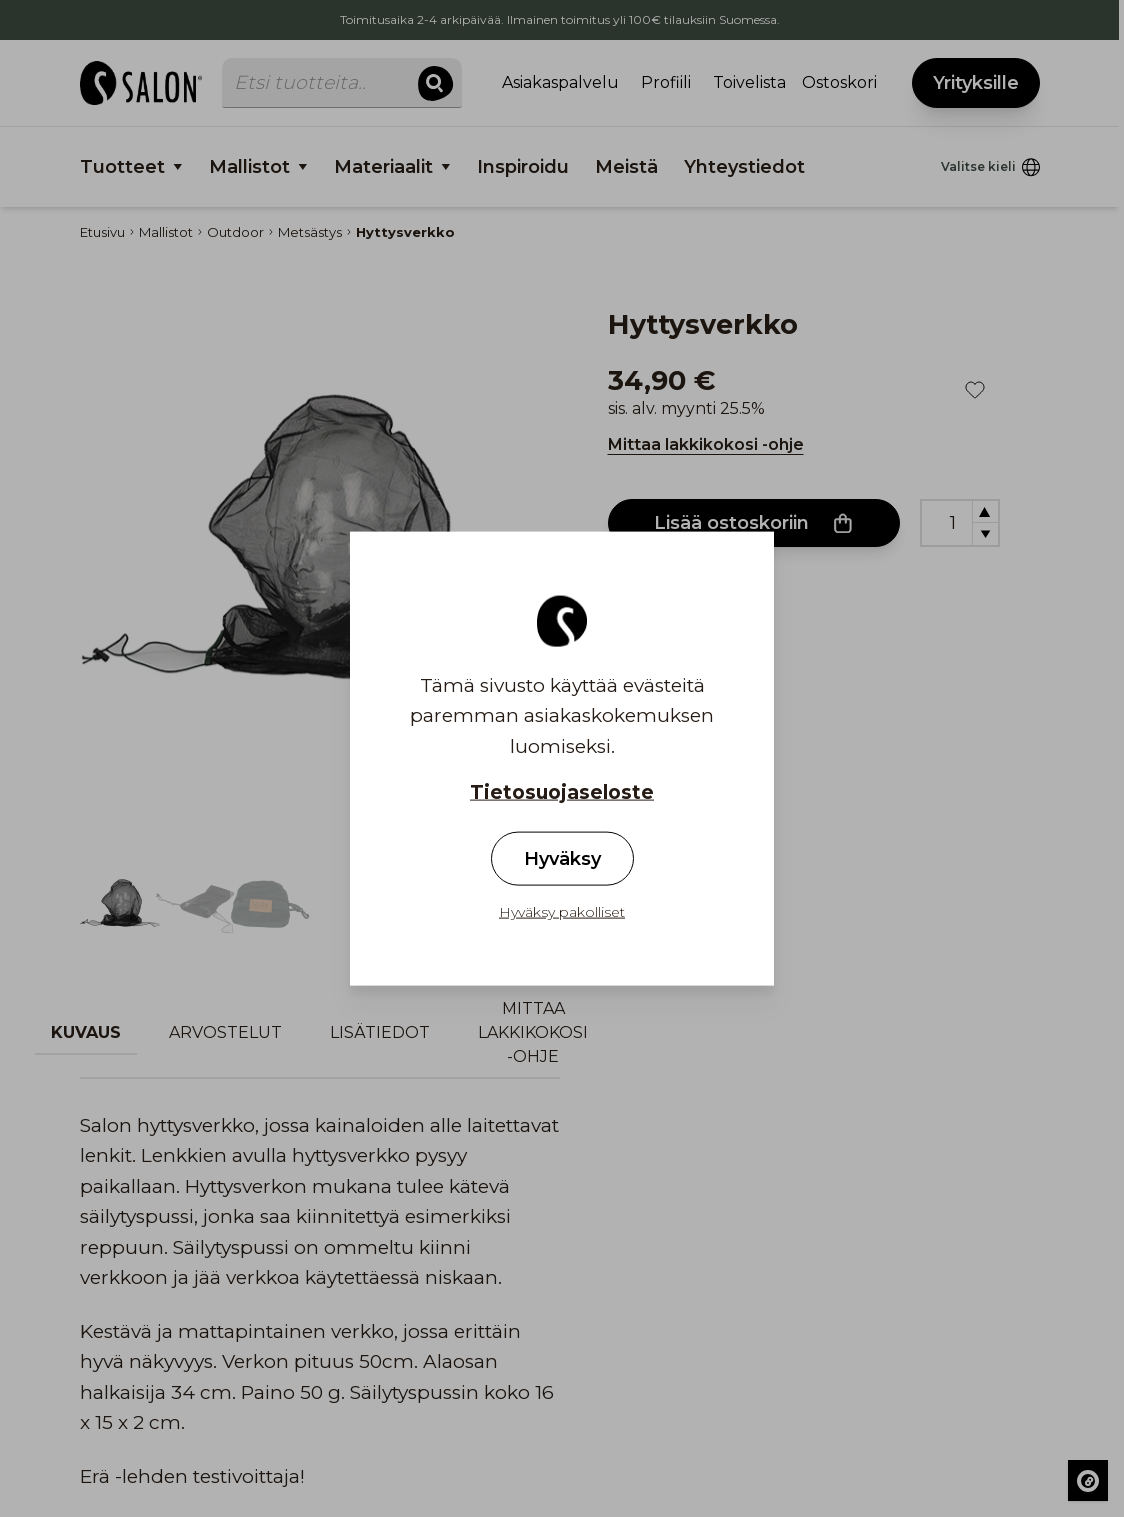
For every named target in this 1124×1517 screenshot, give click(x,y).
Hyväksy (562, 859)
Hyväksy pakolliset (562, 912)
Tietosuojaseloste (562, 792)
